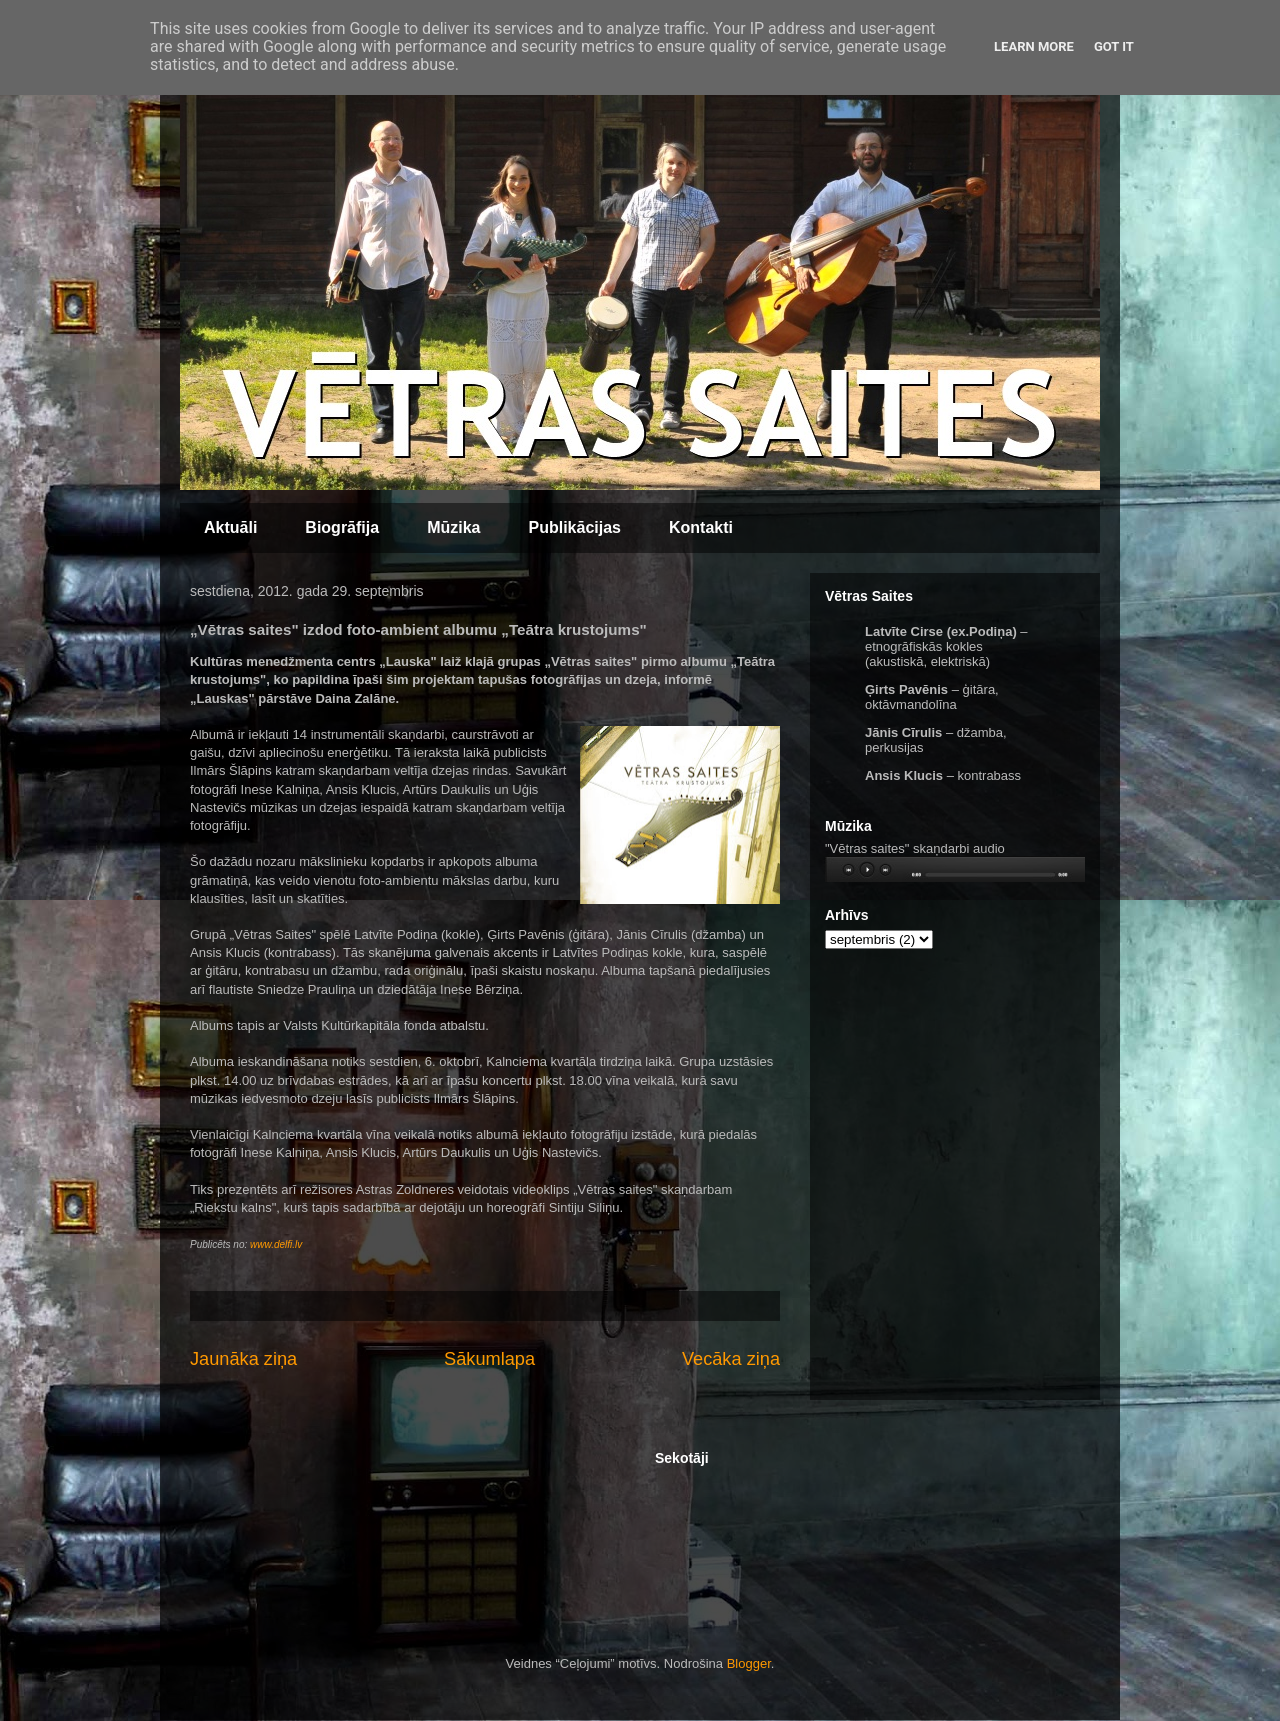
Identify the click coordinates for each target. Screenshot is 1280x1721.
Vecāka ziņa (731, 1359)
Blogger (749, 1663)
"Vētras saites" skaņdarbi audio (915, 848)
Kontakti (701, 527)
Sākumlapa (489, 1359)
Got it (1114, 46)
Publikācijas (574, 527)
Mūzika (453, 527)
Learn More (1034, 46)
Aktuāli (230, 527)
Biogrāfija (342, 527)
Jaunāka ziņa (243, 1359)
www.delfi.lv (276, 1244)
